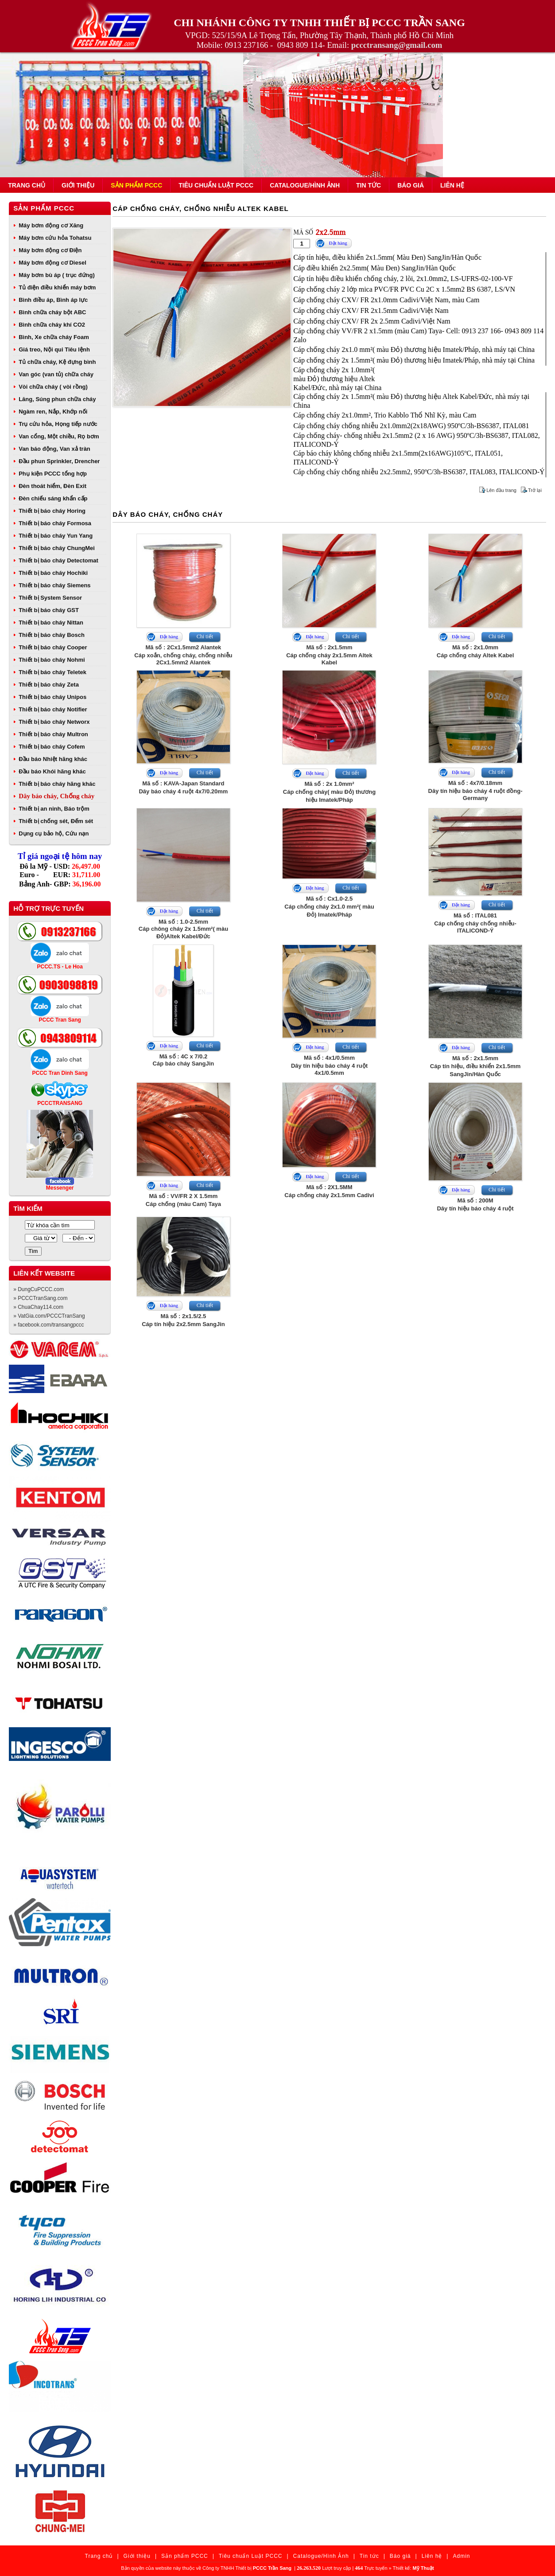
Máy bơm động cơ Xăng (51, 225)
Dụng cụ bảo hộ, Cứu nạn (54, 833)
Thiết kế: (413, 2568)
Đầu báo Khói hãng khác (52, 771)
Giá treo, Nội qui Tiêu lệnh (54, 349)
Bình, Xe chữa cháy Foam (54, 337)
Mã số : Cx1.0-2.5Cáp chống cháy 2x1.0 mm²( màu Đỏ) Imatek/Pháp (329, 906)
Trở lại (535, 490)
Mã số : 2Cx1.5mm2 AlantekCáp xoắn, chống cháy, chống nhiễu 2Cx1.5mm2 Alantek (183, 655)
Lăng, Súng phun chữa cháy (57, 399)
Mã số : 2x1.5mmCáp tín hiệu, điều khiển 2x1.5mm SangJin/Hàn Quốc (475, 1066)
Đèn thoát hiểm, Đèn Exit (52, 486)
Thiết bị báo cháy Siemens (54, 585)
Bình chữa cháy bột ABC (52, 312)
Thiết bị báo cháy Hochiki (53, 573)
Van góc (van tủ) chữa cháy (56, 374)
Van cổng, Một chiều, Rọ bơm (59, 436)
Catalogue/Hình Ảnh (305, 185)
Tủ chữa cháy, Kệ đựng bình (57, 362)
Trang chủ (26, 185)
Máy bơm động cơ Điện (50, 250)
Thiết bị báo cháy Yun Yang (56, 535)
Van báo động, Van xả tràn (54, 448)
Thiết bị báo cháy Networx (54, 721)
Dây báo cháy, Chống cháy (56, 796)
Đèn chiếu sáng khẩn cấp (53, 498)
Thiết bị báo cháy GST (49, 610)
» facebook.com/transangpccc (48, 1325)
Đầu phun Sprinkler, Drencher (59, 461)
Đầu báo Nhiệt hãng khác (53, 759)
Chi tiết (205, 636)
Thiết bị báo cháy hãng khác (57, 784)
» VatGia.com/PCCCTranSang (49, 1316)
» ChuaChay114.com (38, 1307)
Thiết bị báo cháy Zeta (49, 684)
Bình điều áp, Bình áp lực (53, 300)
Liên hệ (452, 185)
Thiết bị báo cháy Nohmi (52, 659)
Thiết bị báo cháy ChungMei (57, 548)
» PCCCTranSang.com (40, 1298)
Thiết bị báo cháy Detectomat (58, 560)
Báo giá (410, 185)
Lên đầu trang (501, 490)
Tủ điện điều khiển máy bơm (57, 287)
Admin (461, 2556)
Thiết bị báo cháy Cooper (53, 647)
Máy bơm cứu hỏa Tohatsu (55, 237)
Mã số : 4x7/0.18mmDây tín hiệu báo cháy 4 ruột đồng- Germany (475, 790)
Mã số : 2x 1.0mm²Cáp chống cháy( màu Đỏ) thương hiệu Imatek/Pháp (329, 792)
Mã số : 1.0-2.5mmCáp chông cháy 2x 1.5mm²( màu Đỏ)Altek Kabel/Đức (183, 929)
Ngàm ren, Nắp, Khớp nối (53, 411)
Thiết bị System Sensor (50, 597)
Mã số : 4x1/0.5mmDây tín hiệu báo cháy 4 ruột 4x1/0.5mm (329, 1065)
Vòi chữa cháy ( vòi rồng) (53, 386)
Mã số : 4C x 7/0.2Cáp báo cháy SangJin (183, 1060)
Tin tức (368, 185)
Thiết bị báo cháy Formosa (55, 523)
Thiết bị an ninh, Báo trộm (54, 808)
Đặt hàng (338, 243)
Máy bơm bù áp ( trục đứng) (57, 275)
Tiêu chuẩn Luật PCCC (216, 185)
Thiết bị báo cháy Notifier (53, 709)
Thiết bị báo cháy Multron (53, 734)
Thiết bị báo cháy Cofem (52, 746)
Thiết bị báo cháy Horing (52, 510)
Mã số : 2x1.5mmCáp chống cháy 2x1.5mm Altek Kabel (329, 655)
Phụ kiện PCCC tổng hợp (53, 473)
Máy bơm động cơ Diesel (52, 262)
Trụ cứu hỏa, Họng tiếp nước (58, 424)
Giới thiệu (78, 185)
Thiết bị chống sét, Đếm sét (56, 821)
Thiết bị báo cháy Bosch (52, 635)
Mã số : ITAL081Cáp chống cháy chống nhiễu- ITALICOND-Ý (475, 923)
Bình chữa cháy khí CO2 (52, 324)
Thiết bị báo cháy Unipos (52, 697)
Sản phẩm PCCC (136, 185)
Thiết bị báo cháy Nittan (51, 622)
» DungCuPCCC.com (38, 1289)
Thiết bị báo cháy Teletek (52, 672)
